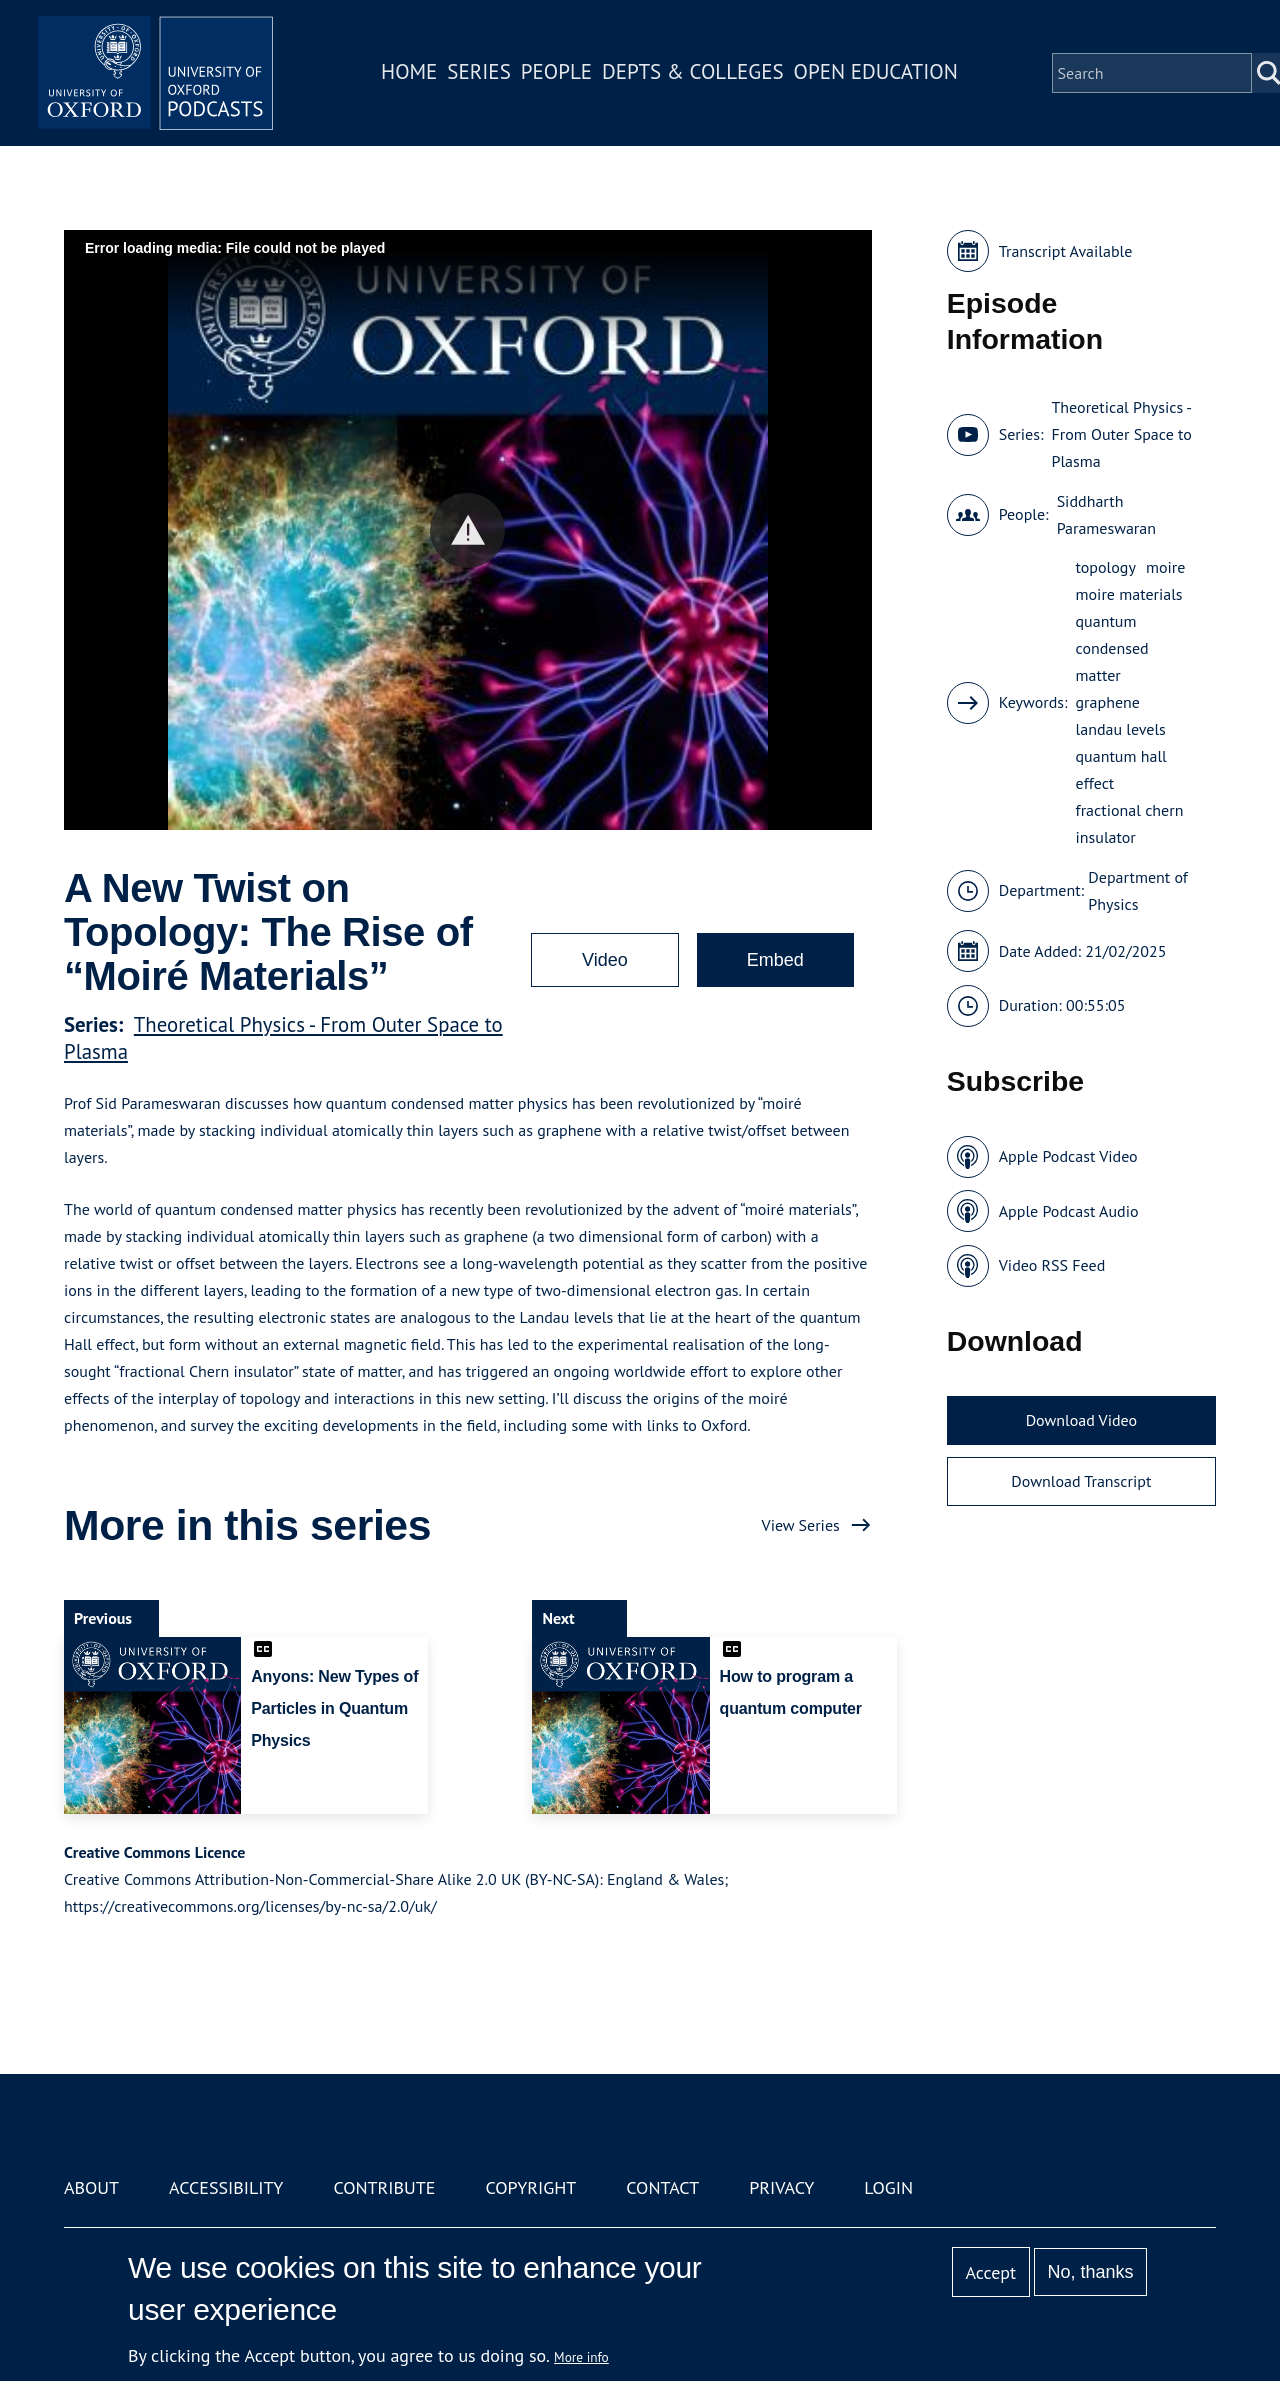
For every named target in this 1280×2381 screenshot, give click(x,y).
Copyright (530, 2187)
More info (581, 2357)
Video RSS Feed (1052, 1265)
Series (481, 73)
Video (605, 960)
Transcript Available (1066, 251)
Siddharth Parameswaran (1106, 514)
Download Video (1081, 1420)
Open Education (878, 73)
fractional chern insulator (1130, 823)
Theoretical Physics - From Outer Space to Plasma (1121, 434)
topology (1106, 567)
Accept (990, 2272)
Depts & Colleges (696, 73)
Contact (662, 2187)
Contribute (384, 2187)
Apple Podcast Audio (1069, 1211)
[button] (467, 530)
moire (1165, 567)
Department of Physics (1138, 890)
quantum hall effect (1121, 769)
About (91, 2187)
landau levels (1121, 729)
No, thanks (1090, 2272)
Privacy (781, 2187)
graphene (1108, 702)
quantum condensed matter (1112, 648)
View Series (801, 1525)
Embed (775, 960)
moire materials (1129, 594)
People (558, 73)
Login (888, 2187)
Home (412, 73)
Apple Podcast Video (1068, 1156)
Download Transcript (1081, 1481)
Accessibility (226, 2187)
